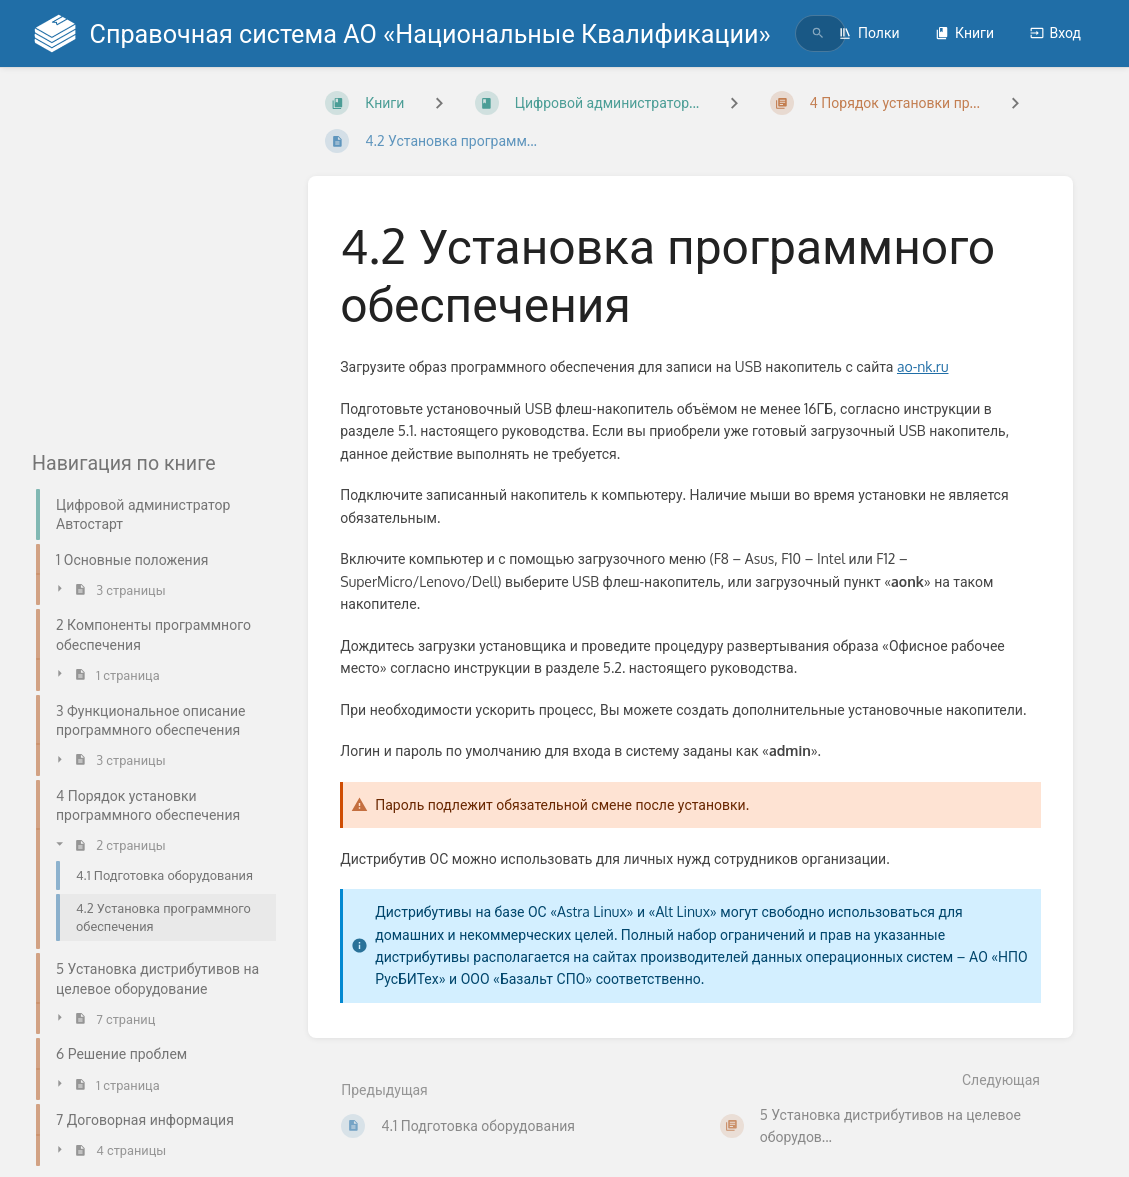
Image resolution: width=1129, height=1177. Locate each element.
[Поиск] (818, 33)
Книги (964, 32)
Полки (869, 32)
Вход (1055, 32)
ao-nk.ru (923, 366)
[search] (796, 33)
